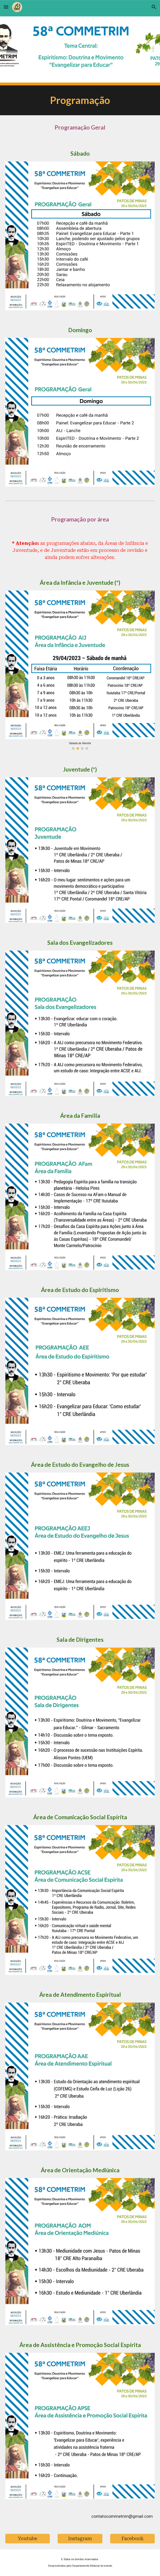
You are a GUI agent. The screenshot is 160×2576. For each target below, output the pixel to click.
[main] (80, 100)
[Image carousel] (80, 670)
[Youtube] (28, 2538)
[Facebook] (132, 2538)
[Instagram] (80, 2538)
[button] (6, 7)
